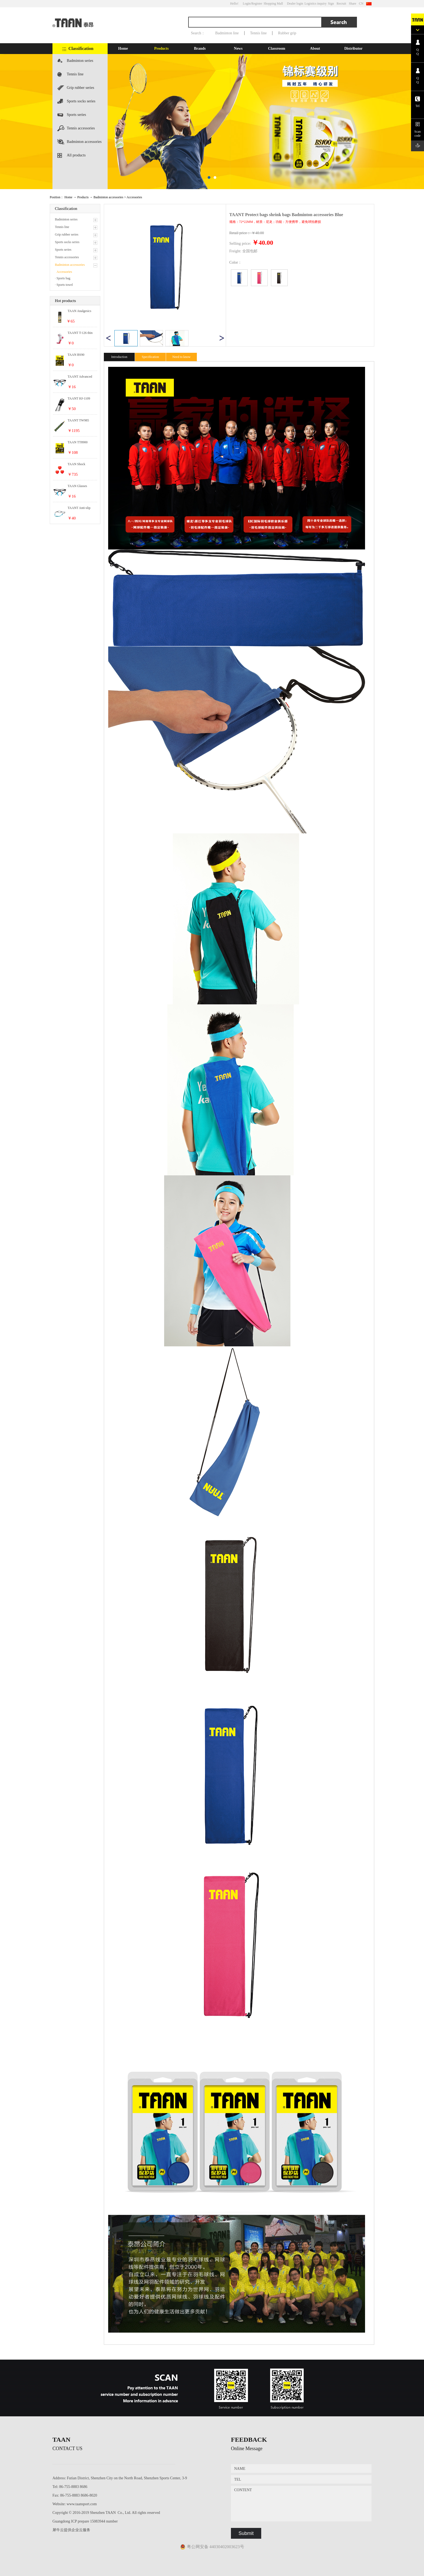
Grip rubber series (80, 88)
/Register (256, 3)
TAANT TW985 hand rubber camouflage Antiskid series (81, 420)
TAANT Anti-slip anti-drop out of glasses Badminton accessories (80, 508)
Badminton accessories (84, 142)
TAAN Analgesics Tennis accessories (80, 311)
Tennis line (258, 33)
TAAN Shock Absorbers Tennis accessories (79, 464)
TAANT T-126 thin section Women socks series (81, 333)
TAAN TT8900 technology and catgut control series (81, 442)
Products (83, 197)
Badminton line (227, 33)
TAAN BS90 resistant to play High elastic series (81, 355)
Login (247, 3)
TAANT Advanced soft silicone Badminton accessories (80, 377)
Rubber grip (287, 33)
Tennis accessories (81, 128)
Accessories (134, 197)
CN (361, 3)
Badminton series (80, 61)
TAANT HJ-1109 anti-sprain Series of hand (81, 399)
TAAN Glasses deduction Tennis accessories (79, 486)
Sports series (76, 115)
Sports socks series (81, 101)
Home (123, 48)
